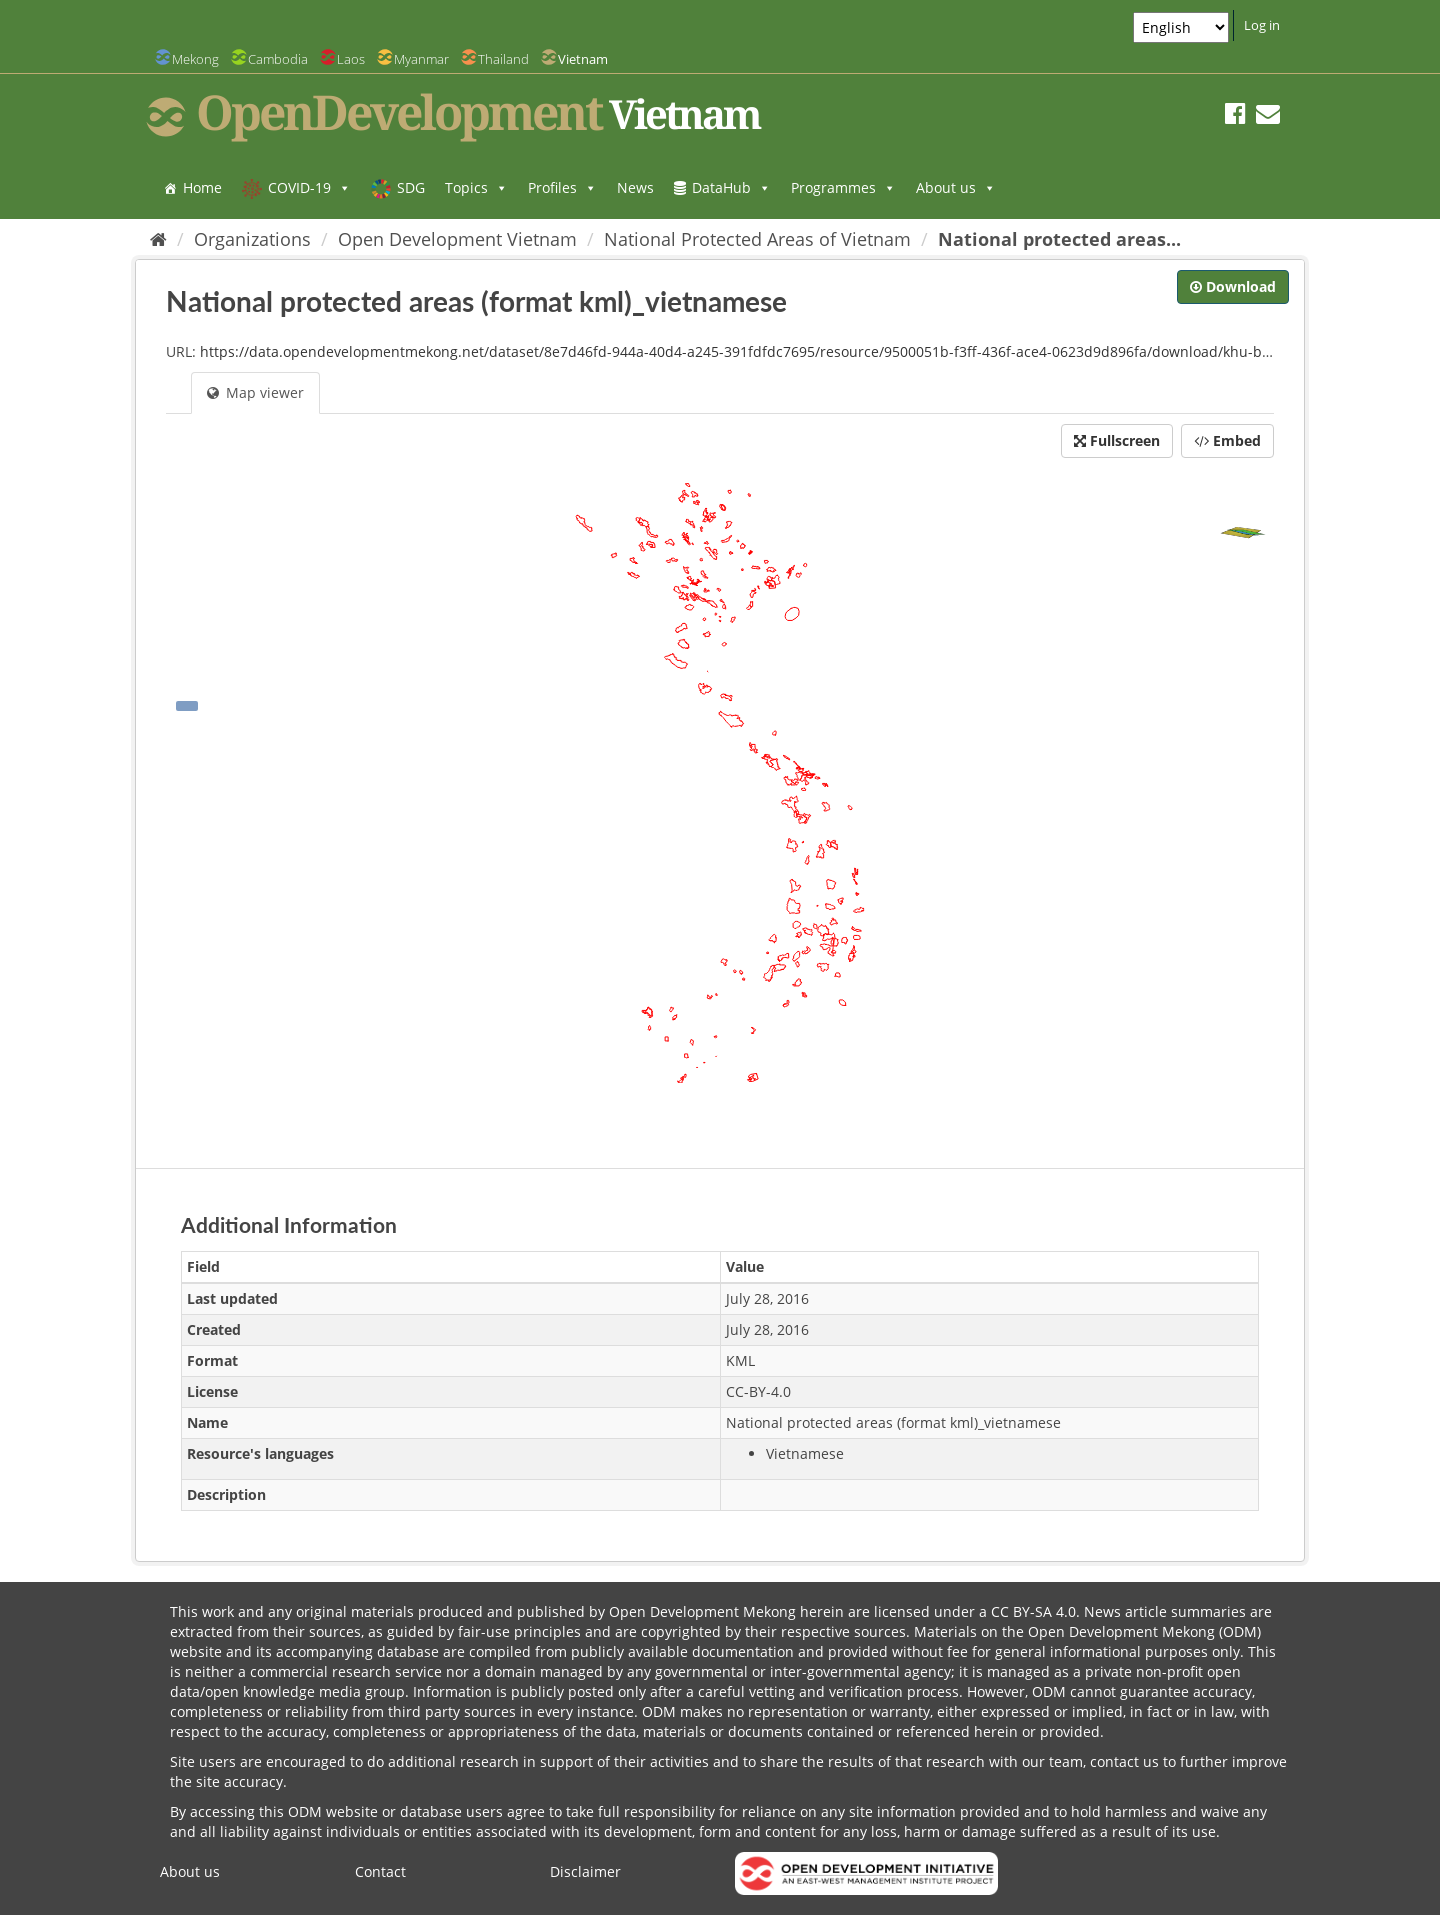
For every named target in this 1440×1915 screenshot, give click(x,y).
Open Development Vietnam (457, 239)
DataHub (731, 187)
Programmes (843, 187)
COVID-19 (309, 187)
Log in (1262, 25)
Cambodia (278, 59)
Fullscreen (1117, 440)
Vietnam (583, 59)
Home (202, 187)
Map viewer (255, 392)
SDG (411, 187)
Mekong (195, 59)
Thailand (503, 59)
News (635, 187)
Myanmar (421, 59)
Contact (380, 1871)
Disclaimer (585, 1871)
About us (956, 187)
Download (1233, 286)
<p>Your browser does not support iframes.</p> (720, 808)
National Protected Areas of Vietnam (757, 239)
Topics (476, 187)
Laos (351, 59)
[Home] (158, 239)
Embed (1227, 440)
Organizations (252, 239)
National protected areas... (1059, 239)
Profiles (562, 187)
